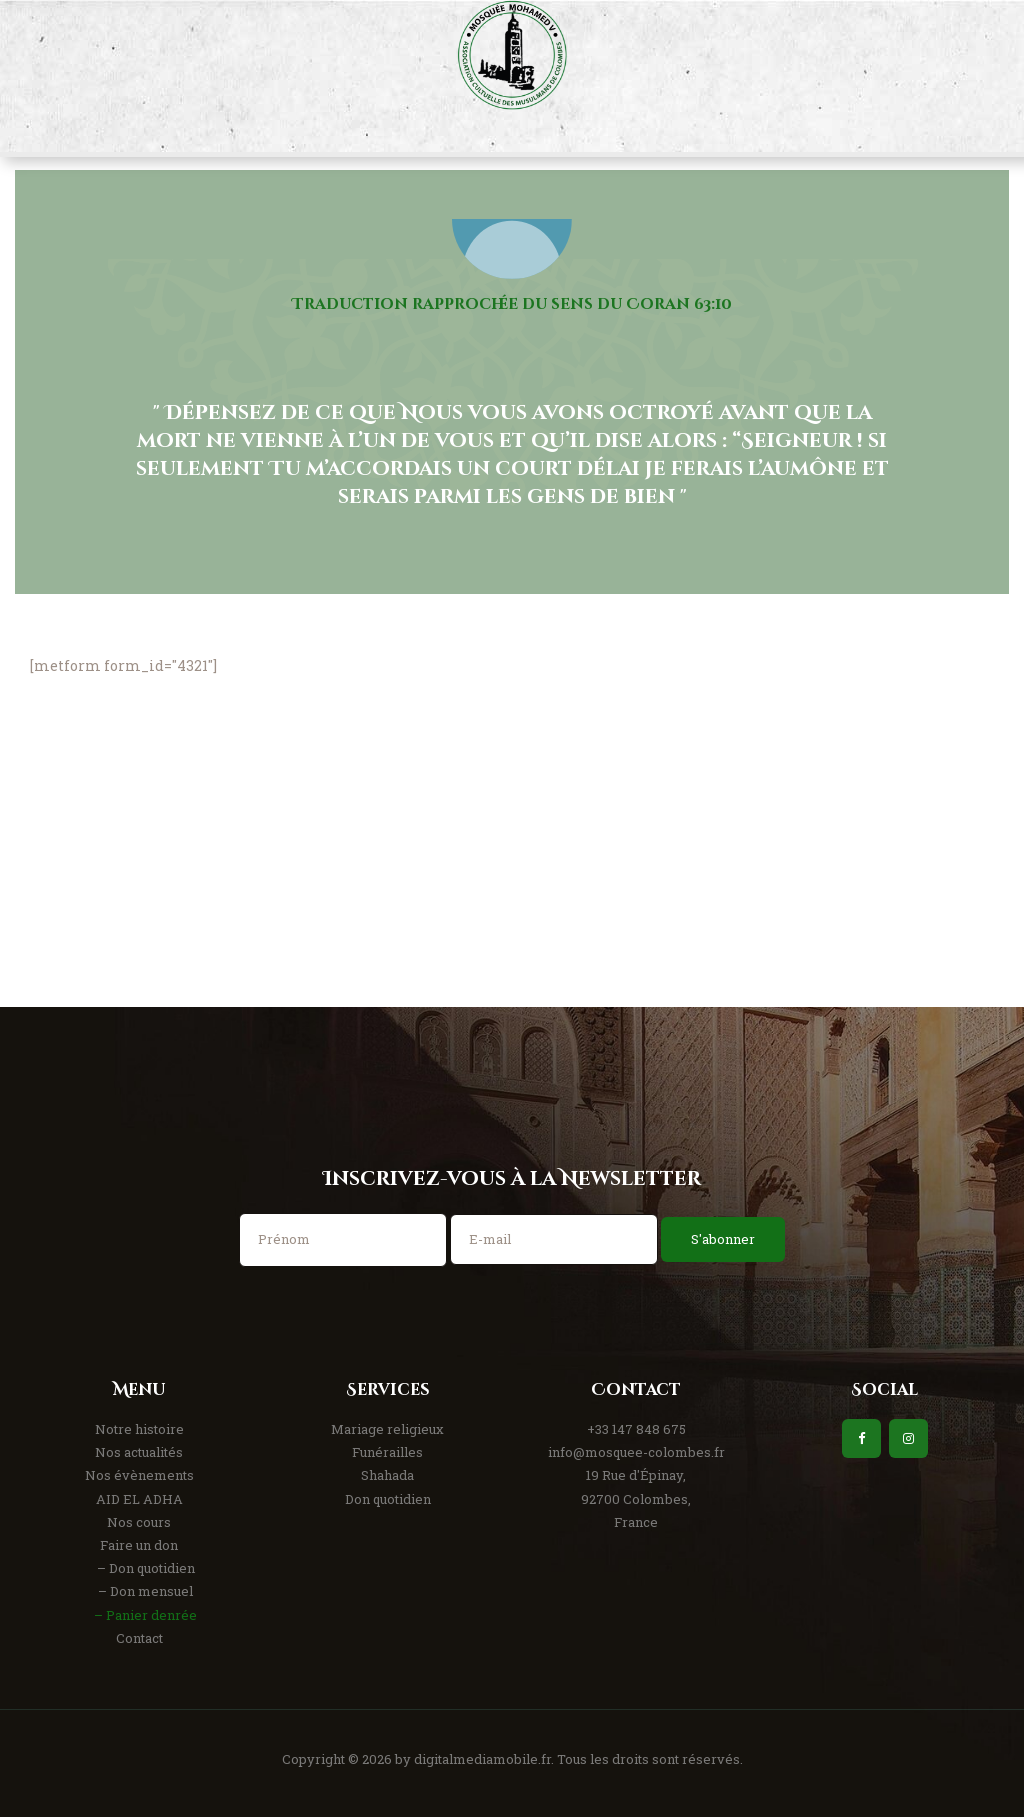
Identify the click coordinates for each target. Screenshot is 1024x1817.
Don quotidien (388, 1499)
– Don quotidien (146, 1568)
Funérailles (387, 1452)
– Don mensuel (145, 1591)
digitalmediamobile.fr (482, 1759)
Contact (139, 1638)
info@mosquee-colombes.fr (636, 1452)
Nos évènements (139, 1475)
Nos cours (139, 1522)
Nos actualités (139, 1452)
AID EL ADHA (139, 1499)
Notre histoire (139, 1429)
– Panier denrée (145, 1615)
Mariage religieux (387, 1429)
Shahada (387, 1475)
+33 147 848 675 (636, 1429)
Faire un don (139, 1545)
